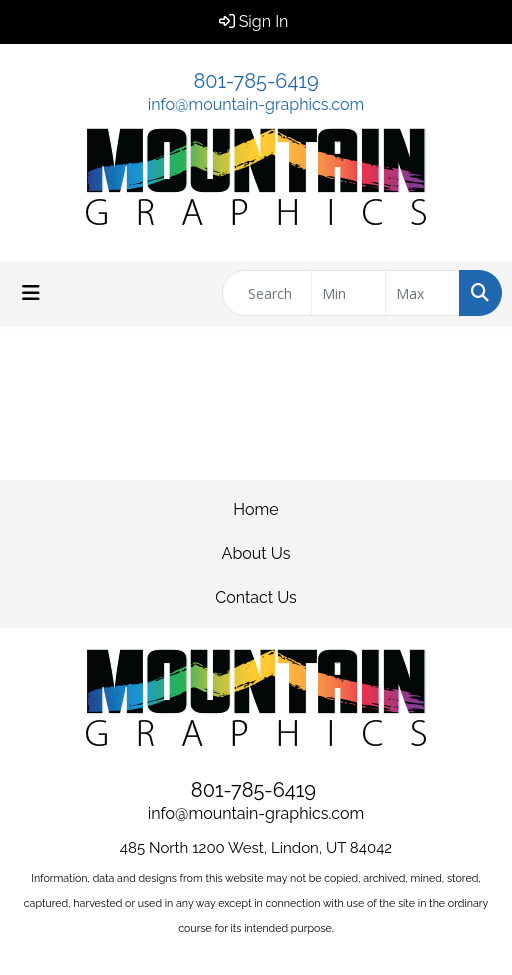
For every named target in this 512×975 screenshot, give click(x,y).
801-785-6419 (255, 81)
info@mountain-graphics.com (256, 104)
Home (255, 509)
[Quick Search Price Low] (348, 293)
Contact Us (256, 597)
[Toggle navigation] (31, 293)
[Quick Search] (267, 293)
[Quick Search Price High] (422, 293)
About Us (256, 553)
